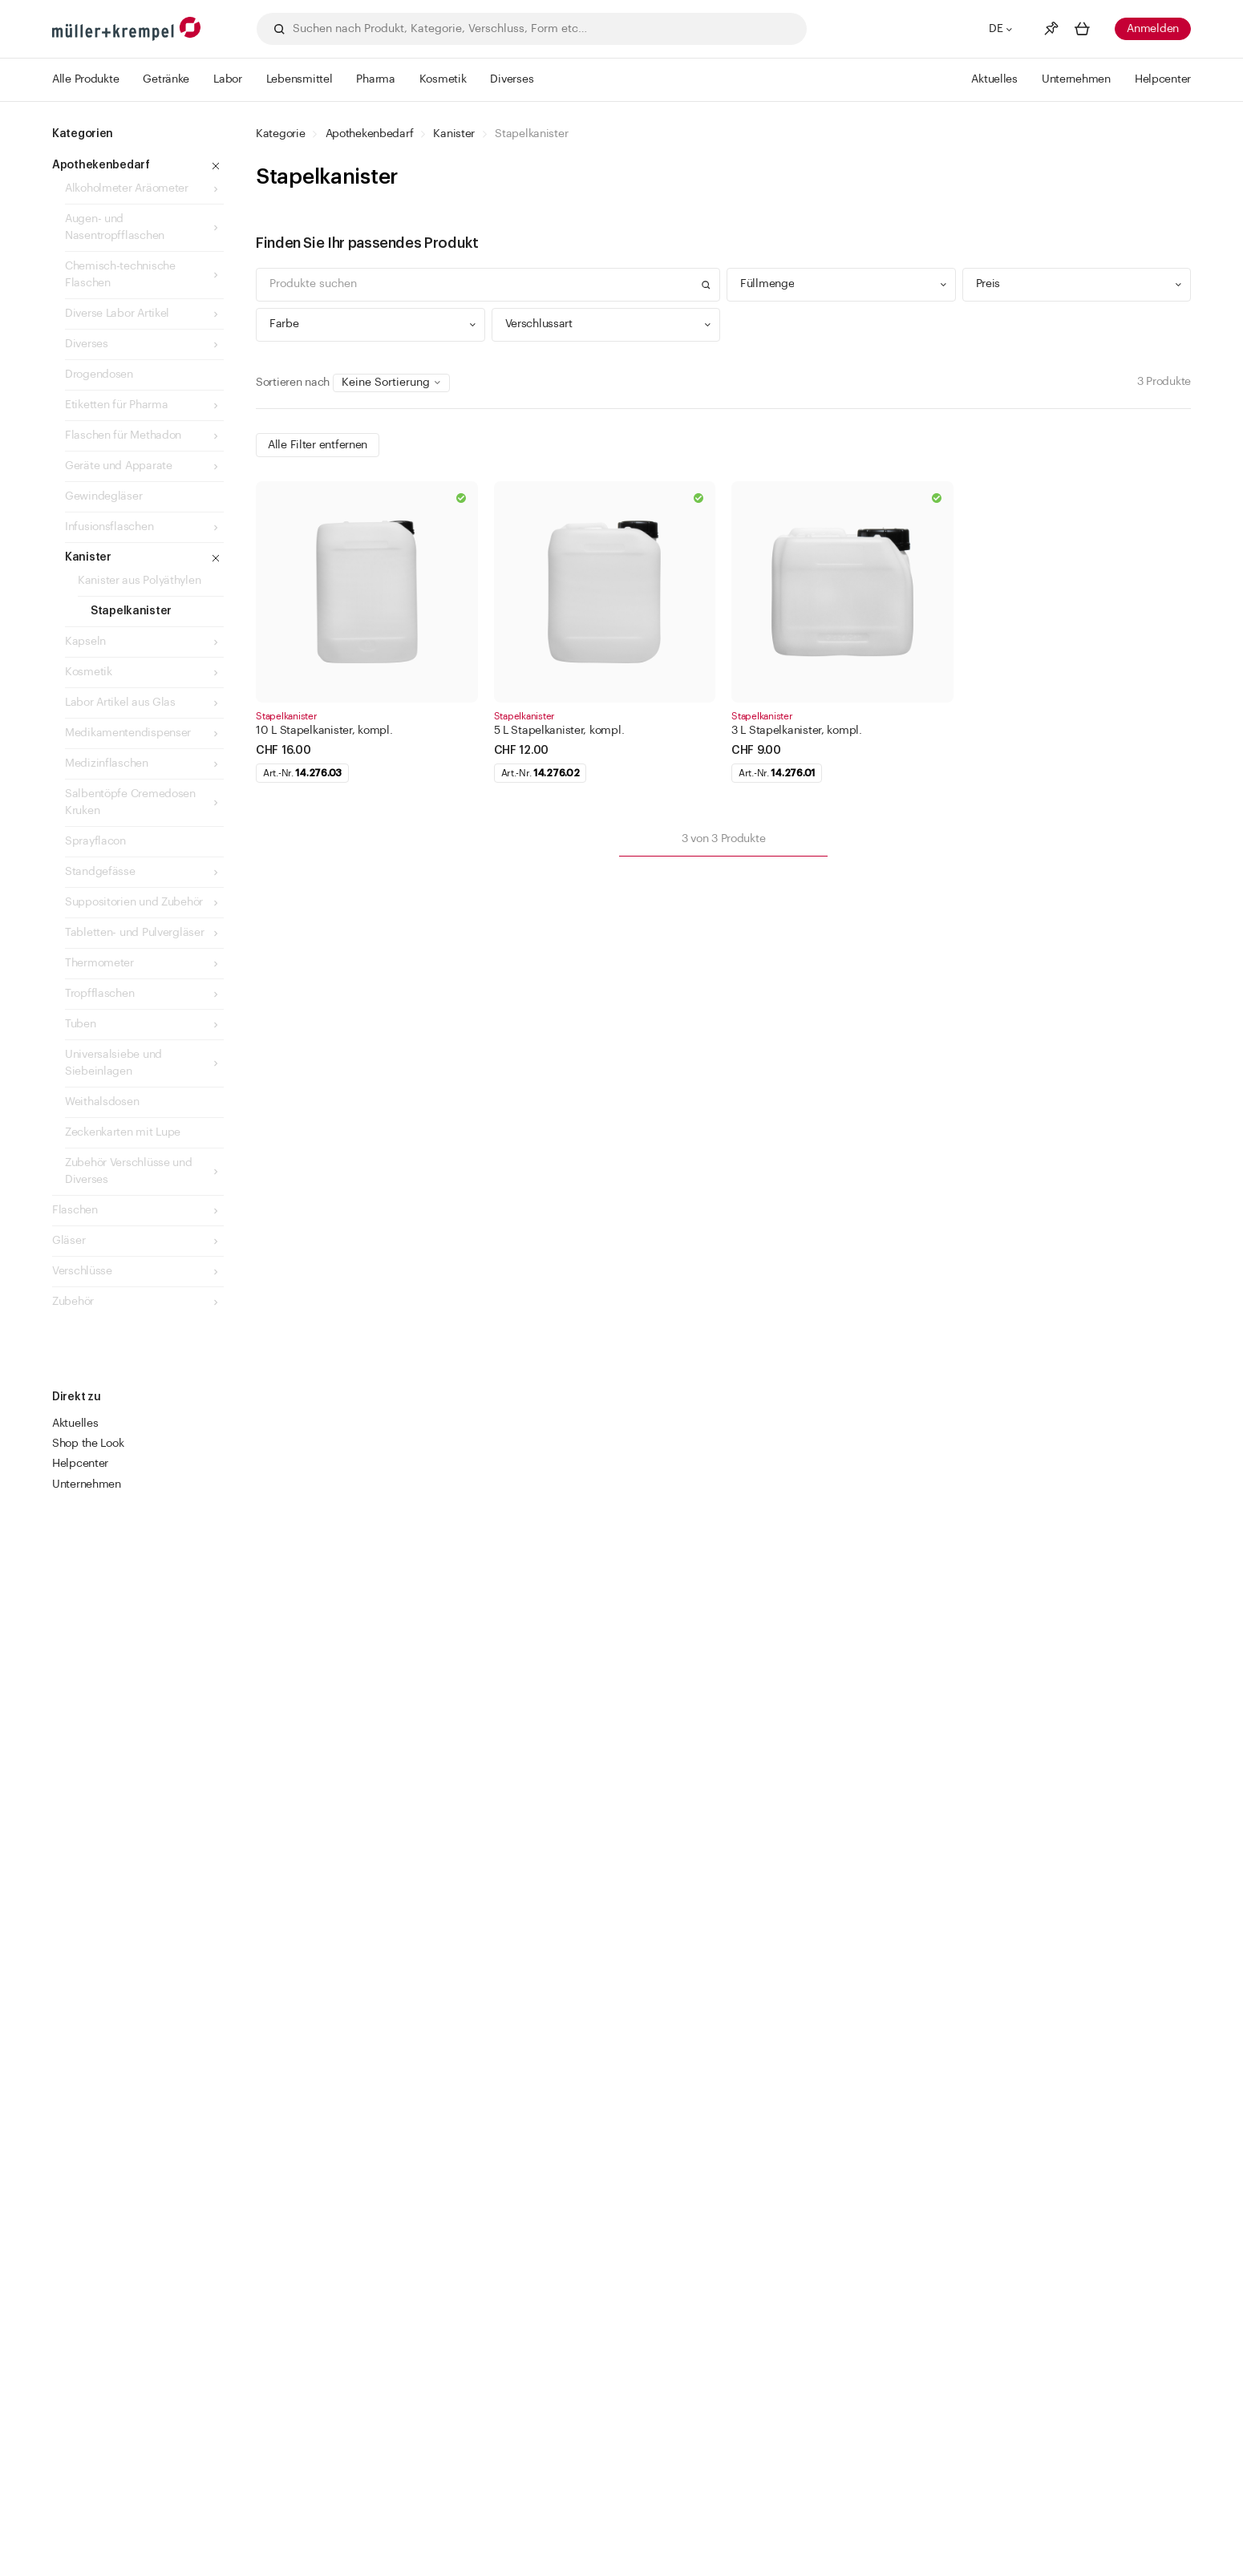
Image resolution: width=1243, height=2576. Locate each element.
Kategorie (280, 134)
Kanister (454, 134)
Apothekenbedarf (370, 134)
